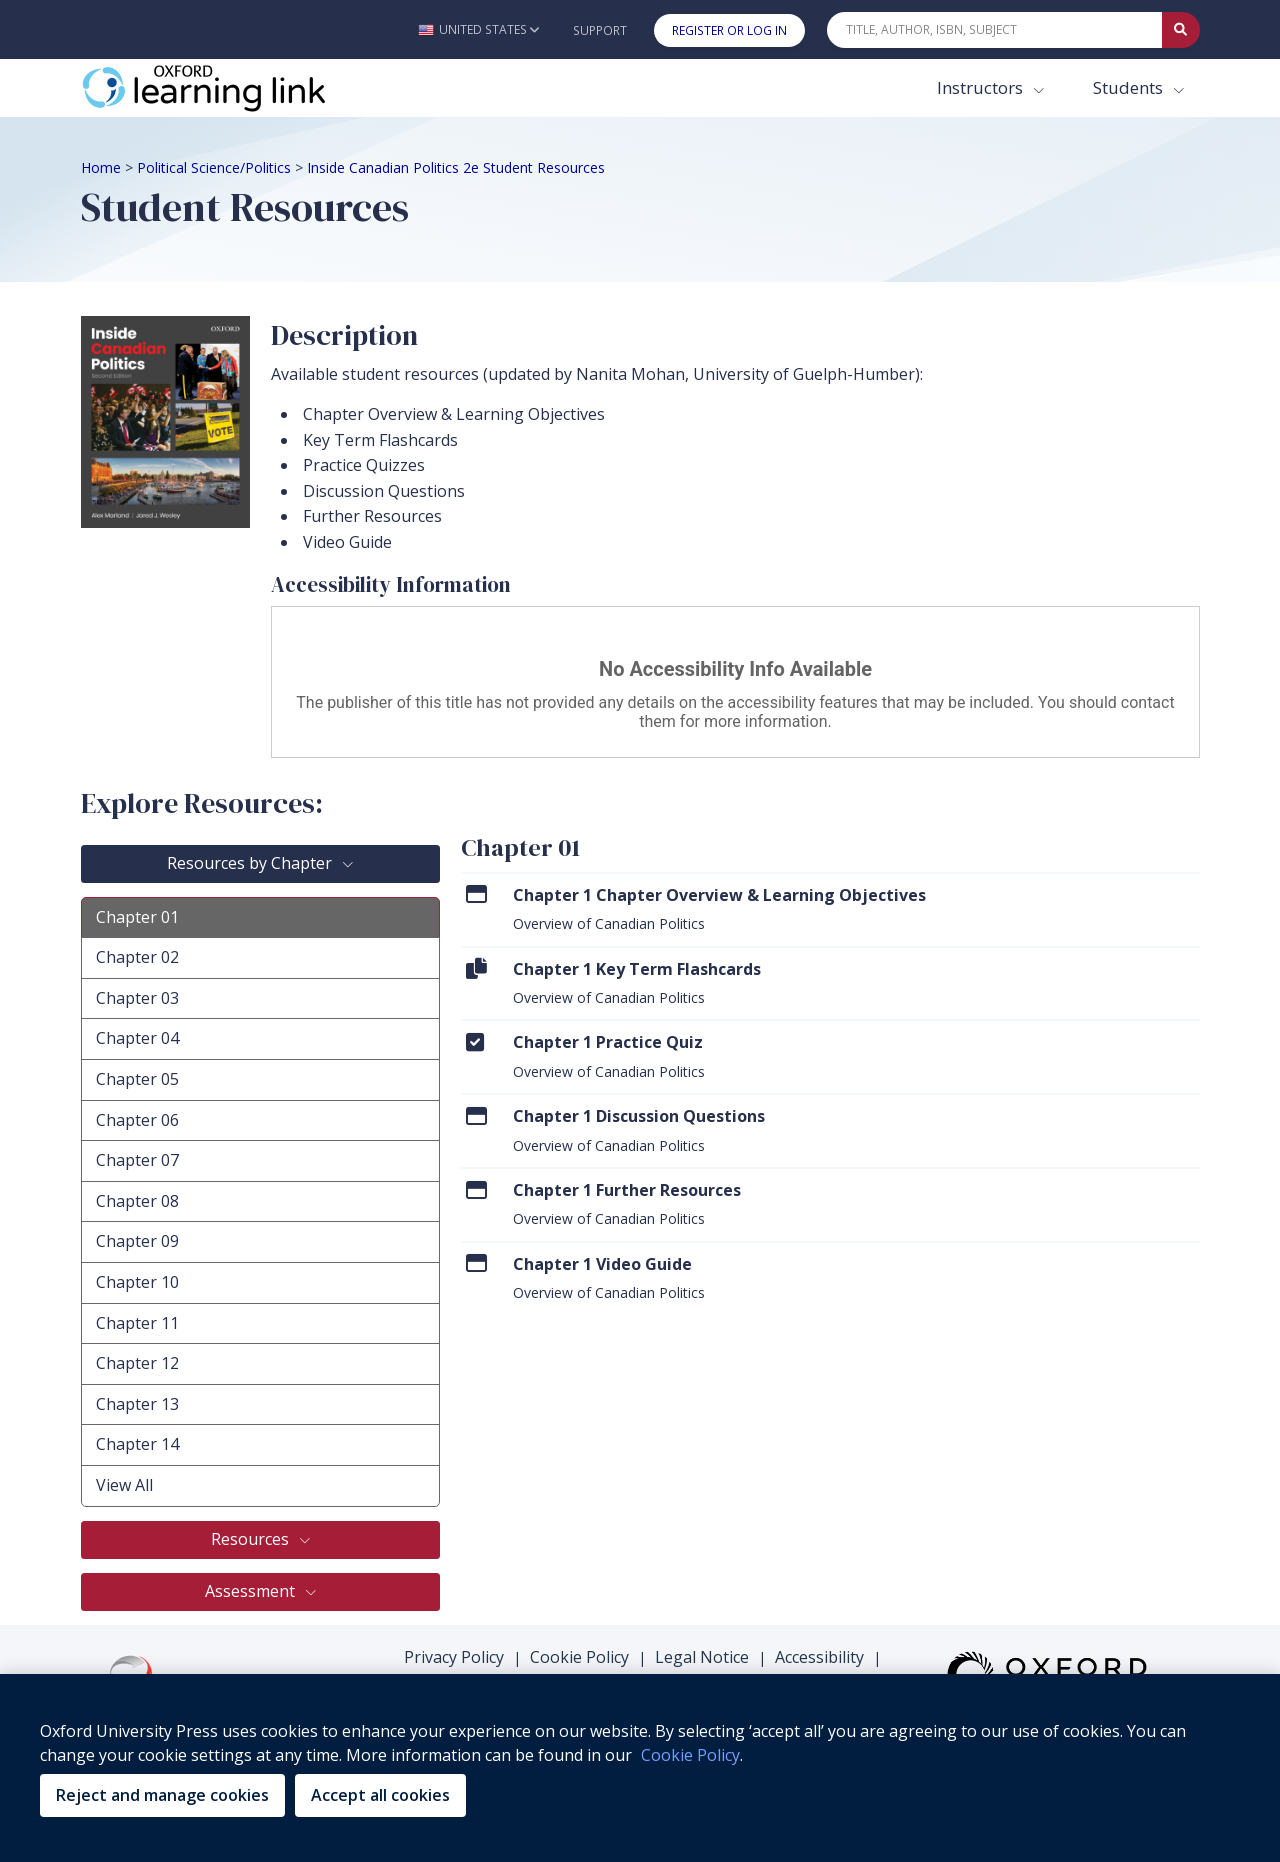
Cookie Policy (579, 1657)
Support (600, 30)
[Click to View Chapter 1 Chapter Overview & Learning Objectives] (476, 894)
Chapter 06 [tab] (137, 1120)
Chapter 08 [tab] (137, 1201)
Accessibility (819, 1657)
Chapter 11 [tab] (137, 1323)
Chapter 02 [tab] (137, 957)
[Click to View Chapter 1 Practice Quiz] (475, 1041)
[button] (478, 29)
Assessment (252, 1591)
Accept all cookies (380, 1795)
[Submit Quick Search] (1181, 30)
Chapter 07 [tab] (137, 1160)
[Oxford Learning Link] (231, 88)
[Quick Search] (995, 30)
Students (1130, 87)
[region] (640, 1768)
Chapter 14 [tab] (137, 1444)
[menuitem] (830, 909)
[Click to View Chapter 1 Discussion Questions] (476, 1115)
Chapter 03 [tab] (137, 998)
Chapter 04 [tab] (137, 1038)
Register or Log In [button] (729, 30)
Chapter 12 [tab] (137, 1363)
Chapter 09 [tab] (137, 1241)
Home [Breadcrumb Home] (101, 167)
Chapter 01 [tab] (137, 917)
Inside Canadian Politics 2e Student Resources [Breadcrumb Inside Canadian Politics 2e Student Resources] (456, 167)
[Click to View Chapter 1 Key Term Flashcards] (476, 968)
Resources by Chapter (251, 863)
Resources (252, 1539)
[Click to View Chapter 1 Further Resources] (476, 1189)
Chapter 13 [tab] (137, 1404)
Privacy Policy (454, 1657)
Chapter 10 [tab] (137, 1282)
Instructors (982, 87)
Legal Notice (702, 1657)
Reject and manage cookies (162, 1795)
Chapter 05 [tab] (137, 1079)
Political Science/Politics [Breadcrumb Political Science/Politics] (214, 167)
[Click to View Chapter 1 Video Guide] (476, 1263)
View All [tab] (124, 1485)
